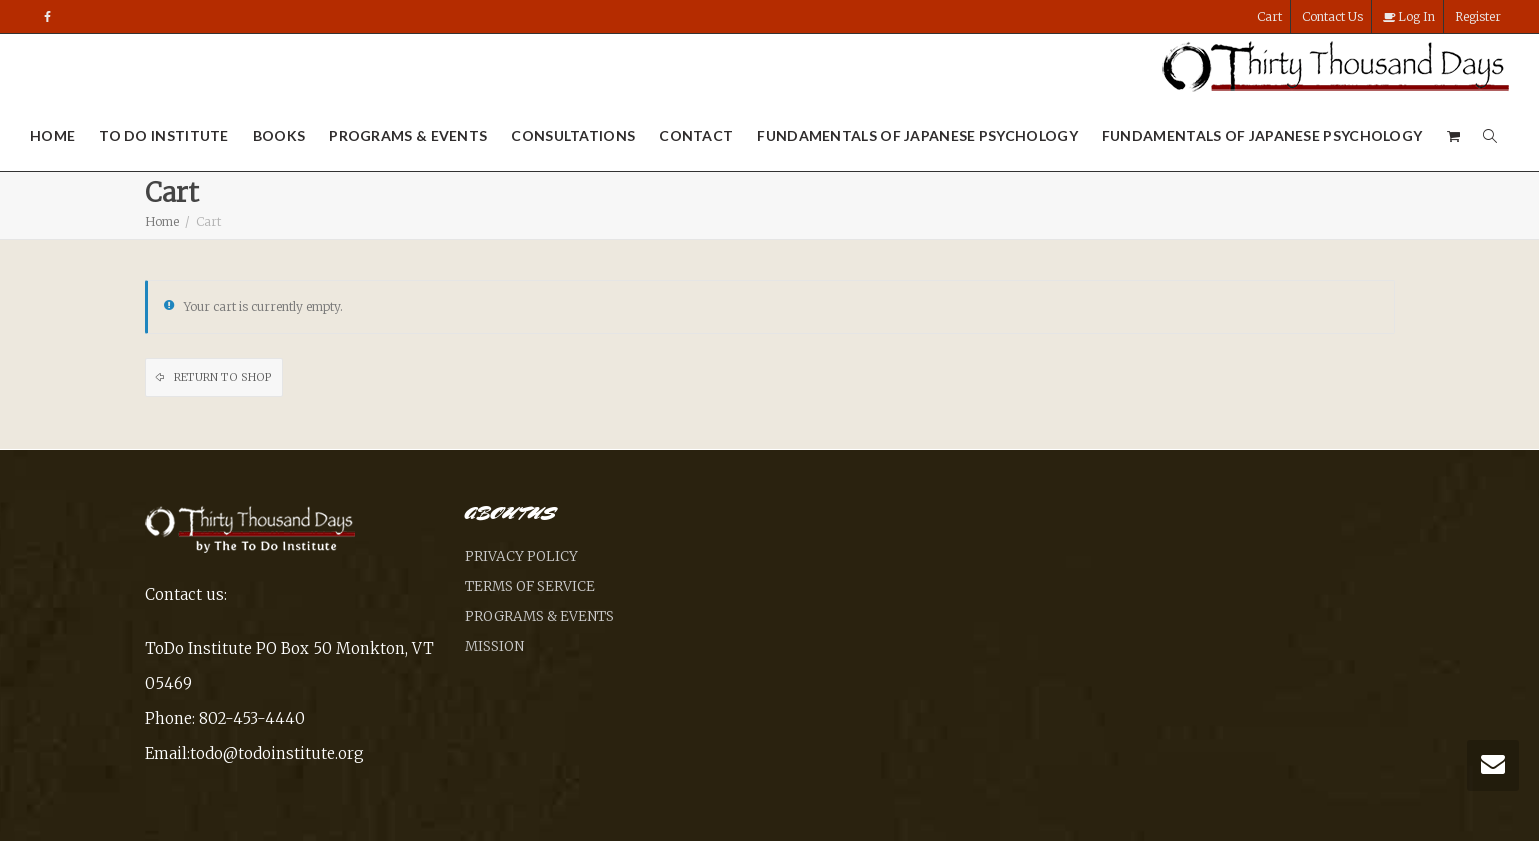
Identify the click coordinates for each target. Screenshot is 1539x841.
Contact (696, 135)
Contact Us (1332, 16)
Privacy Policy (521, 556)
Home (52, 135)
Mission (494, 646)
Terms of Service (530, 586)
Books (279, 135)
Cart (1269, 16)
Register (1478, 16)
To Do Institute (164, 135)
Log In (1409, 16)
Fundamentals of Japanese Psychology (917, 135)
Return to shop (221, 377)
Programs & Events (408, 135)
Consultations (573, 135)
